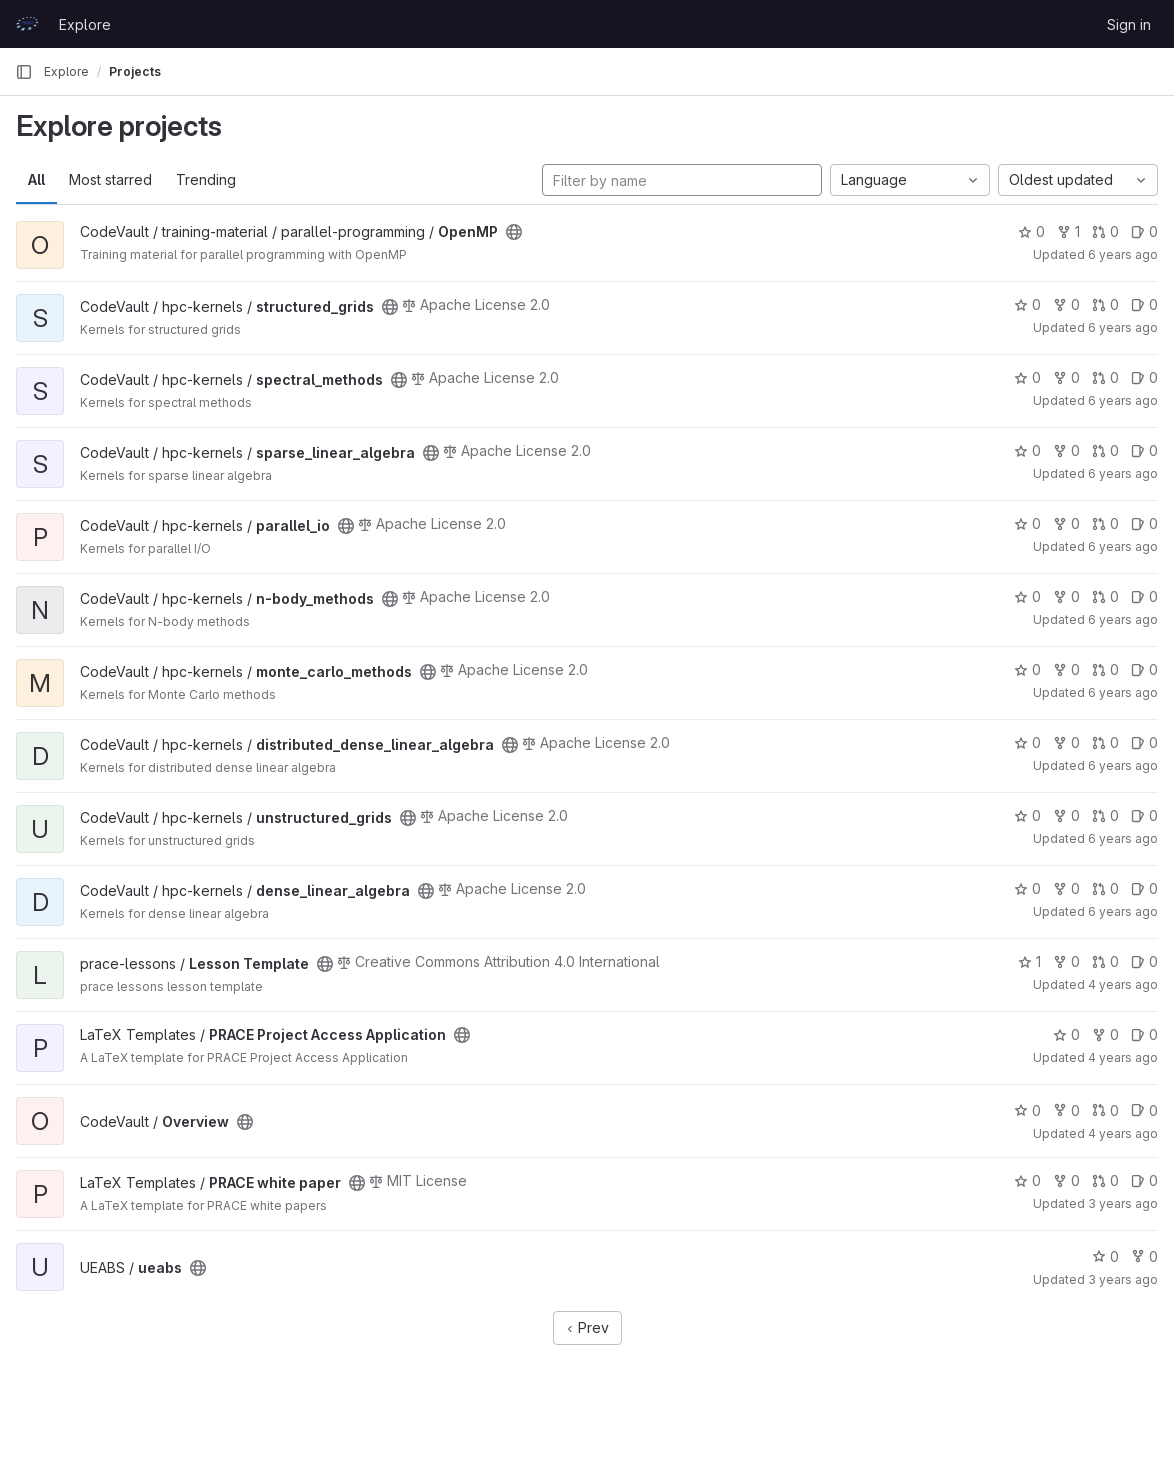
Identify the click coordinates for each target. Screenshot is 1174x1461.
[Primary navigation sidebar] (24, 72)
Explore (85, 24)
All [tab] (36, 179)
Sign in (1129, 24)
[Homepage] (27, 24)
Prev (587, 1327)
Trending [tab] (206, 179)
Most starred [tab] (110, 179)
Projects (135, 71)
